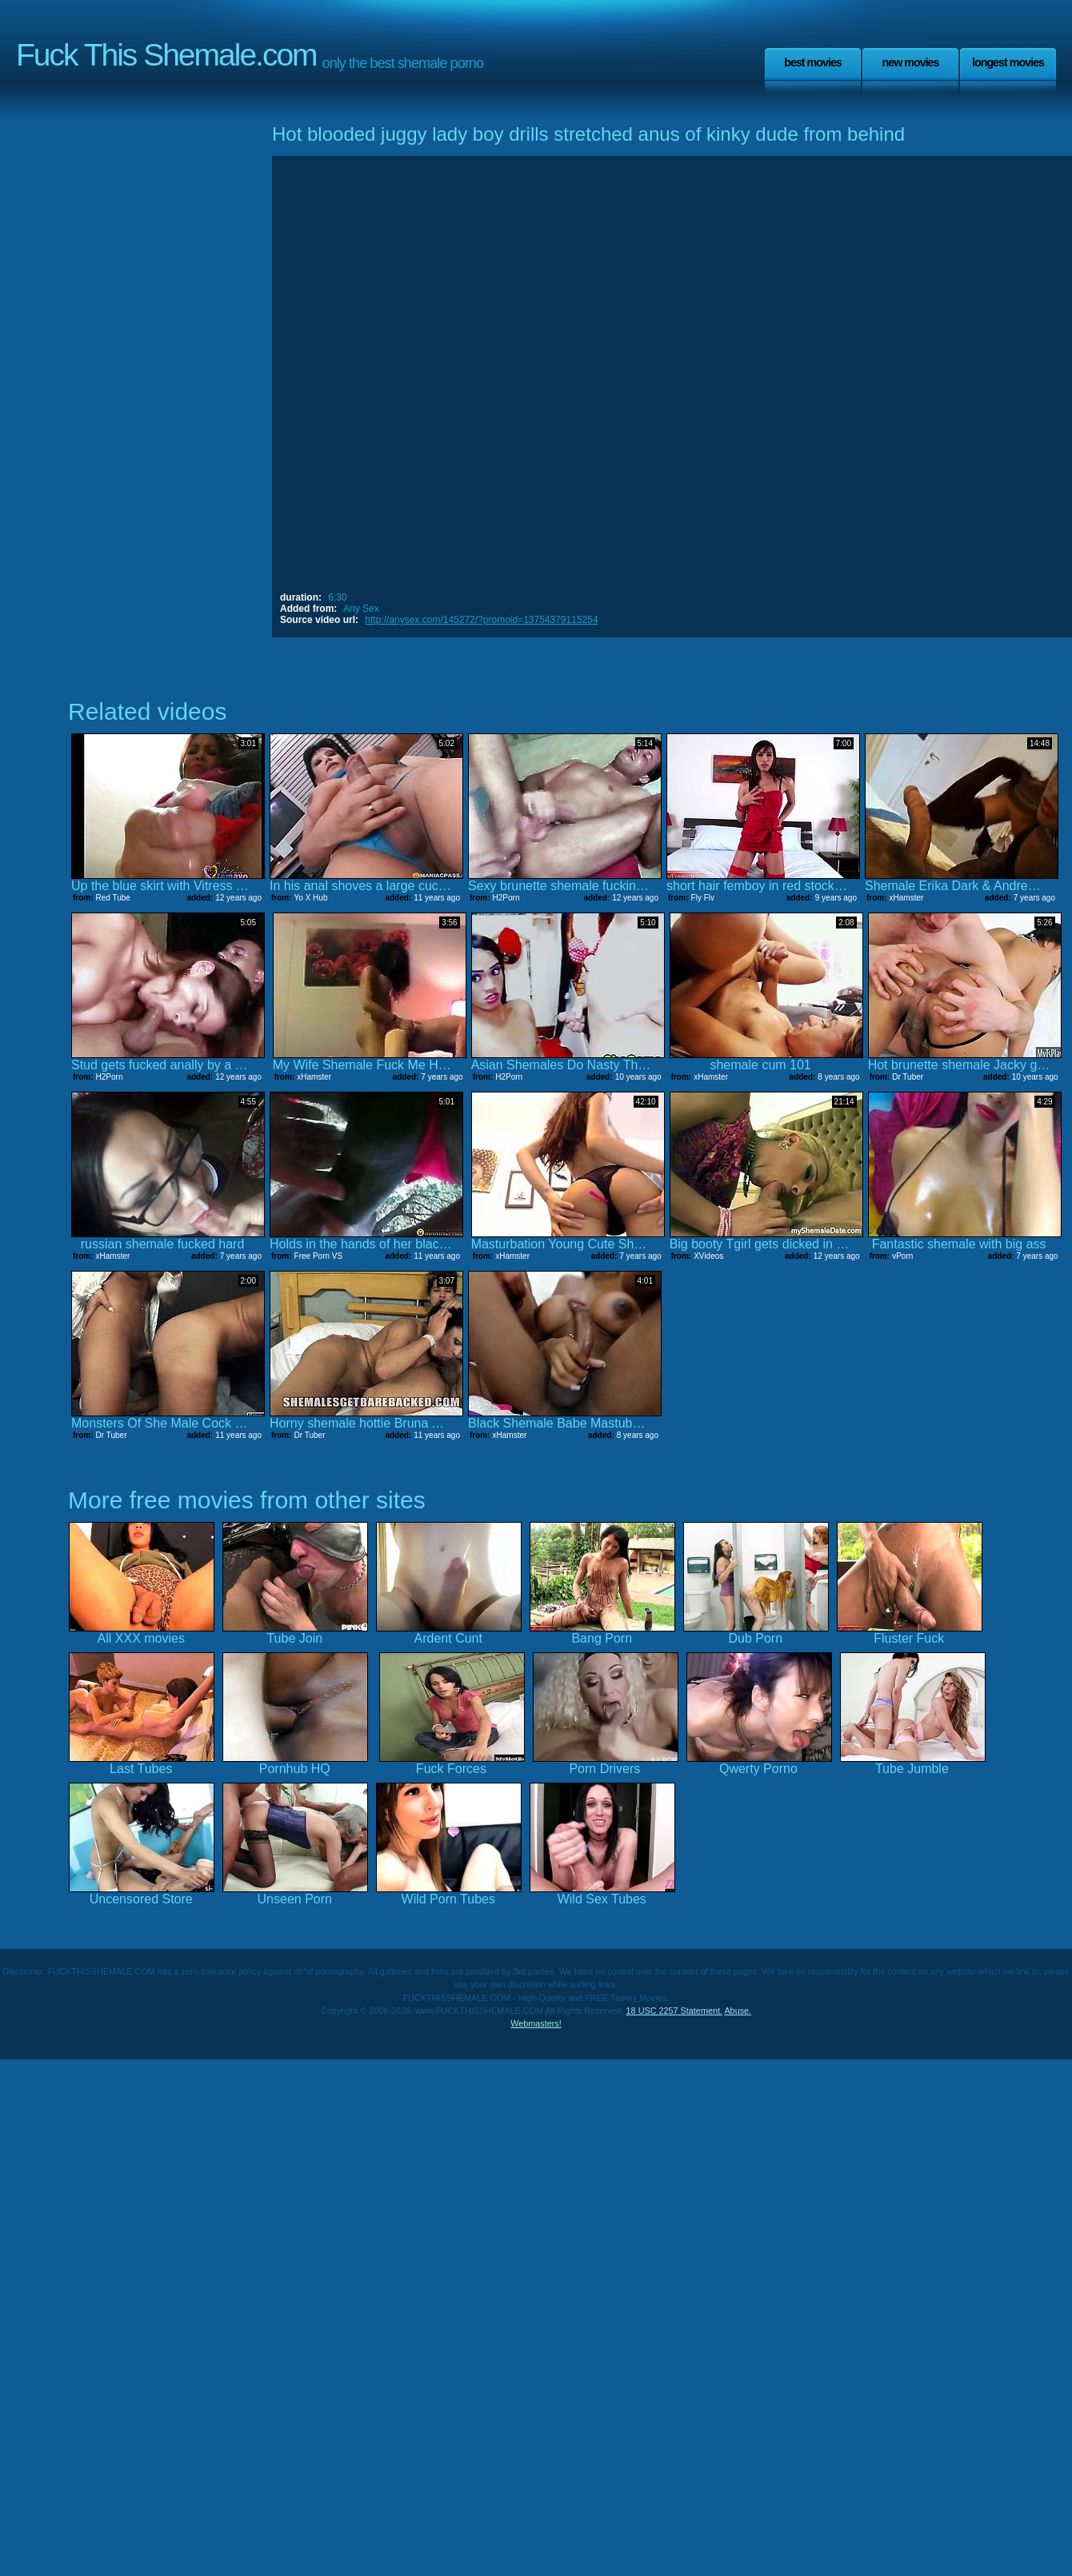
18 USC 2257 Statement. (674, 2010)
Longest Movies (1008, 62)
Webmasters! (536, 2023)
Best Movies (813, 62)
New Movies (910, 62)
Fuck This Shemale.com (166, 55)
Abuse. (737, 2010)
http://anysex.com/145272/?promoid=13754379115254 (481, 619)
